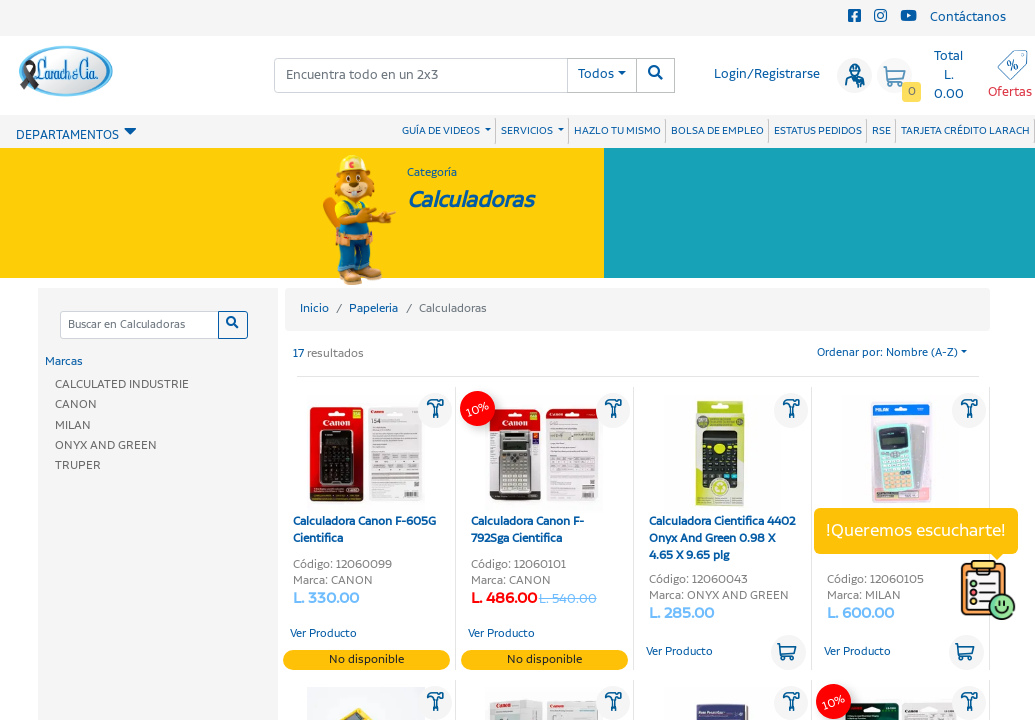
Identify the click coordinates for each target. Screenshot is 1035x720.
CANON (76, 404)
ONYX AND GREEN (106, 445)
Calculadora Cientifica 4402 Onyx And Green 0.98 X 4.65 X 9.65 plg (722, 479)
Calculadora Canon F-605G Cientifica (364, 471)
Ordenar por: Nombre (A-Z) (887, 353)
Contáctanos (968, 17)
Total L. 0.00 (949, 75)
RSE (881, 131)
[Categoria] (139, 325)
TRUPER (78, 465)
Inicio (314, 308)
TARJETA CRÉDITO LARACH (965, 131)
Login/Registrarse (767, 74)
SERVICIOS (528, 131)
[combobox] (421, 75)
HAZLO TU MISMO (617, 131)
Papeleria (373, 308)
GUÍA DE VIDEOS (442, 131)
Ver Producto (323, 634)
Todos (596, 74)
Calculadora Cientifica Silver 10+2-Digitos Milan (900, 471)
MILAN (73, 425)
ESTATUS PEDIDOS (818, 131)
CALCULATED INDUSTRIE (122, 384)
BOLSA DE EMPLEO (717, 131)
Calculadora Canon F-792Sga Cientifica (537, 471)
